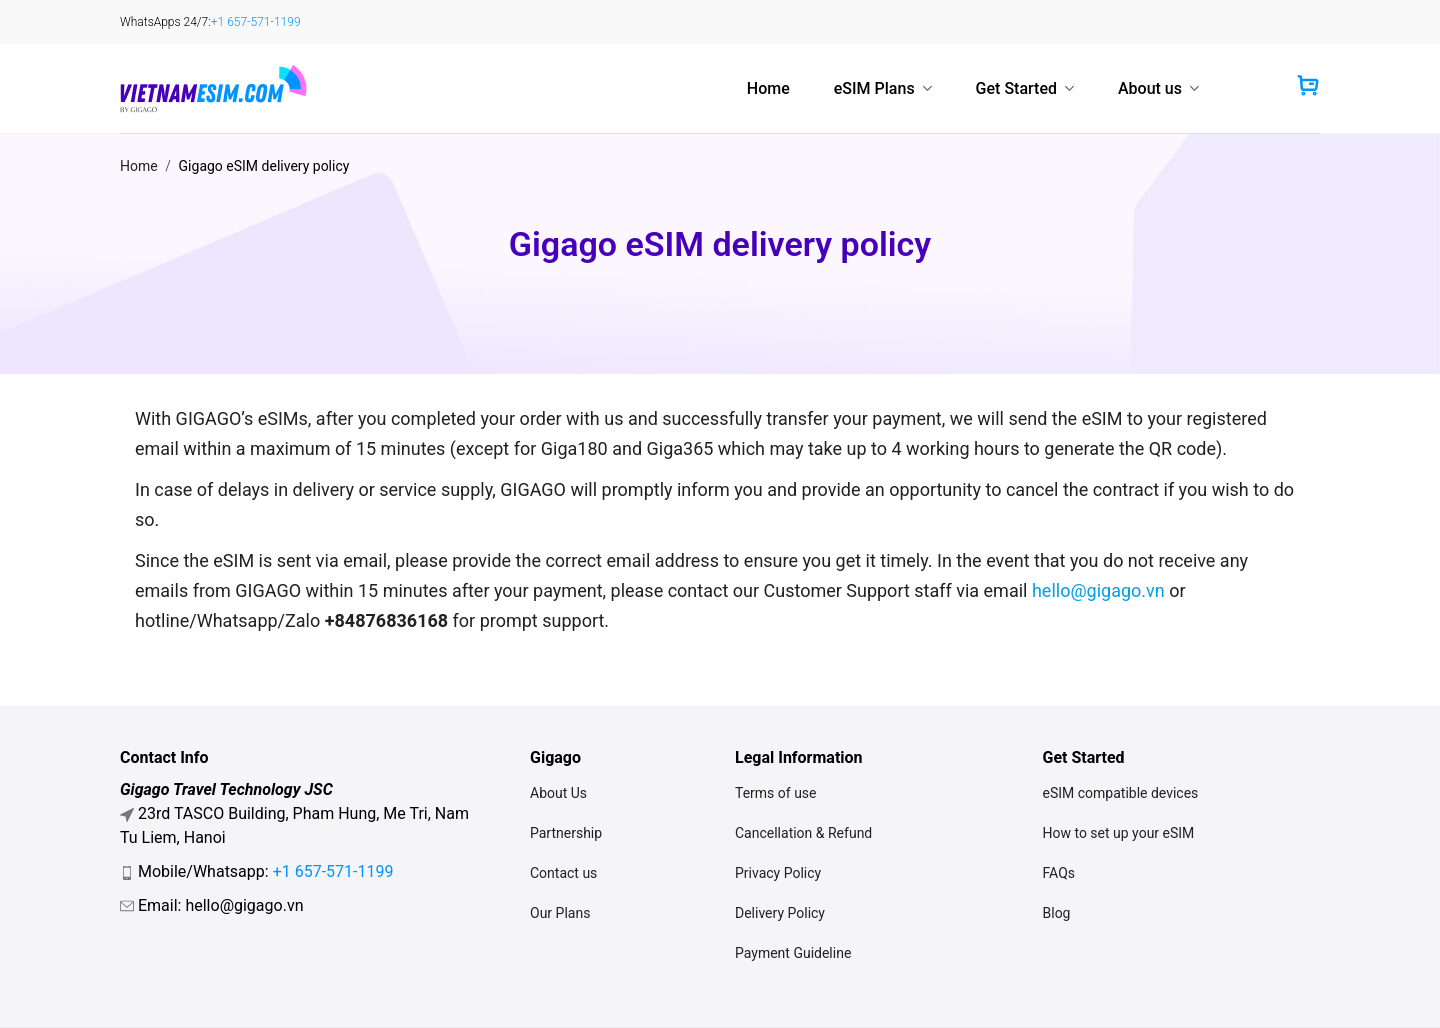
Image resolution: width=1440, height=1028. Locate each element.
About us (1158, 88)
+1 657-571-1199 (256, 22)
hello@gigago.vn (1098, 590)
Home (768, 88)
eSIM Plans (883, 88)
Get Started (1025, 88)
